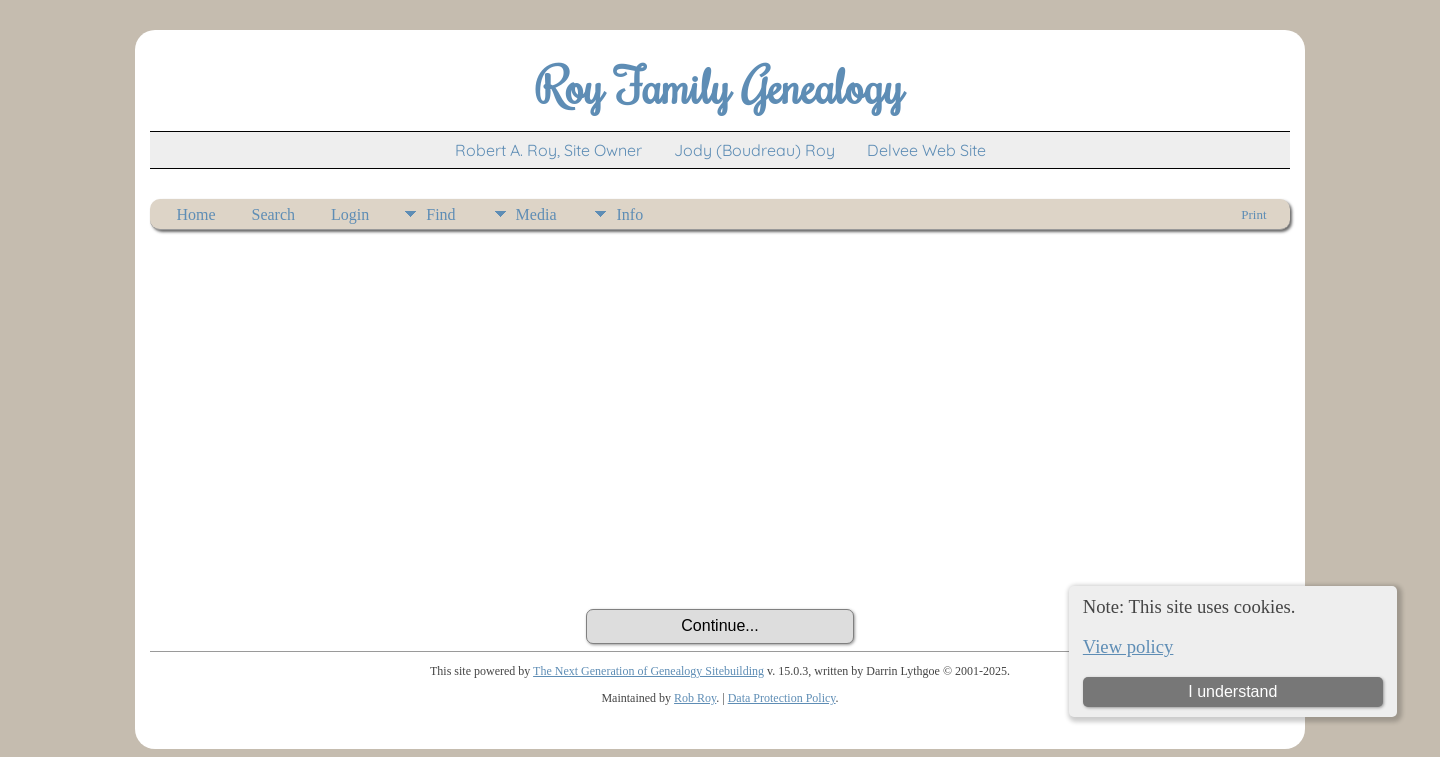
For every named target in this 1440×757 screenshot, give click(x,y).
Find (440, 214)
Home (195, 214)
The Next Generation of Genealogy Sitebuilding (648, 671)
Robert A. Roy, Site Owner (548, 150)
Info (629, 214)
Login (350, 214)
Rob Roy (695, 698)
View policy (1128, 646)
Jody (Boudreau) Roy (754, 150)
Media (536, 214)
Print (1253, 214)
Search (274, 214)
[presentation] (720, 554)
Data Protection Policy (782, 698)
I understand (1232, 691)
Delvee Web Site (926, 150)
